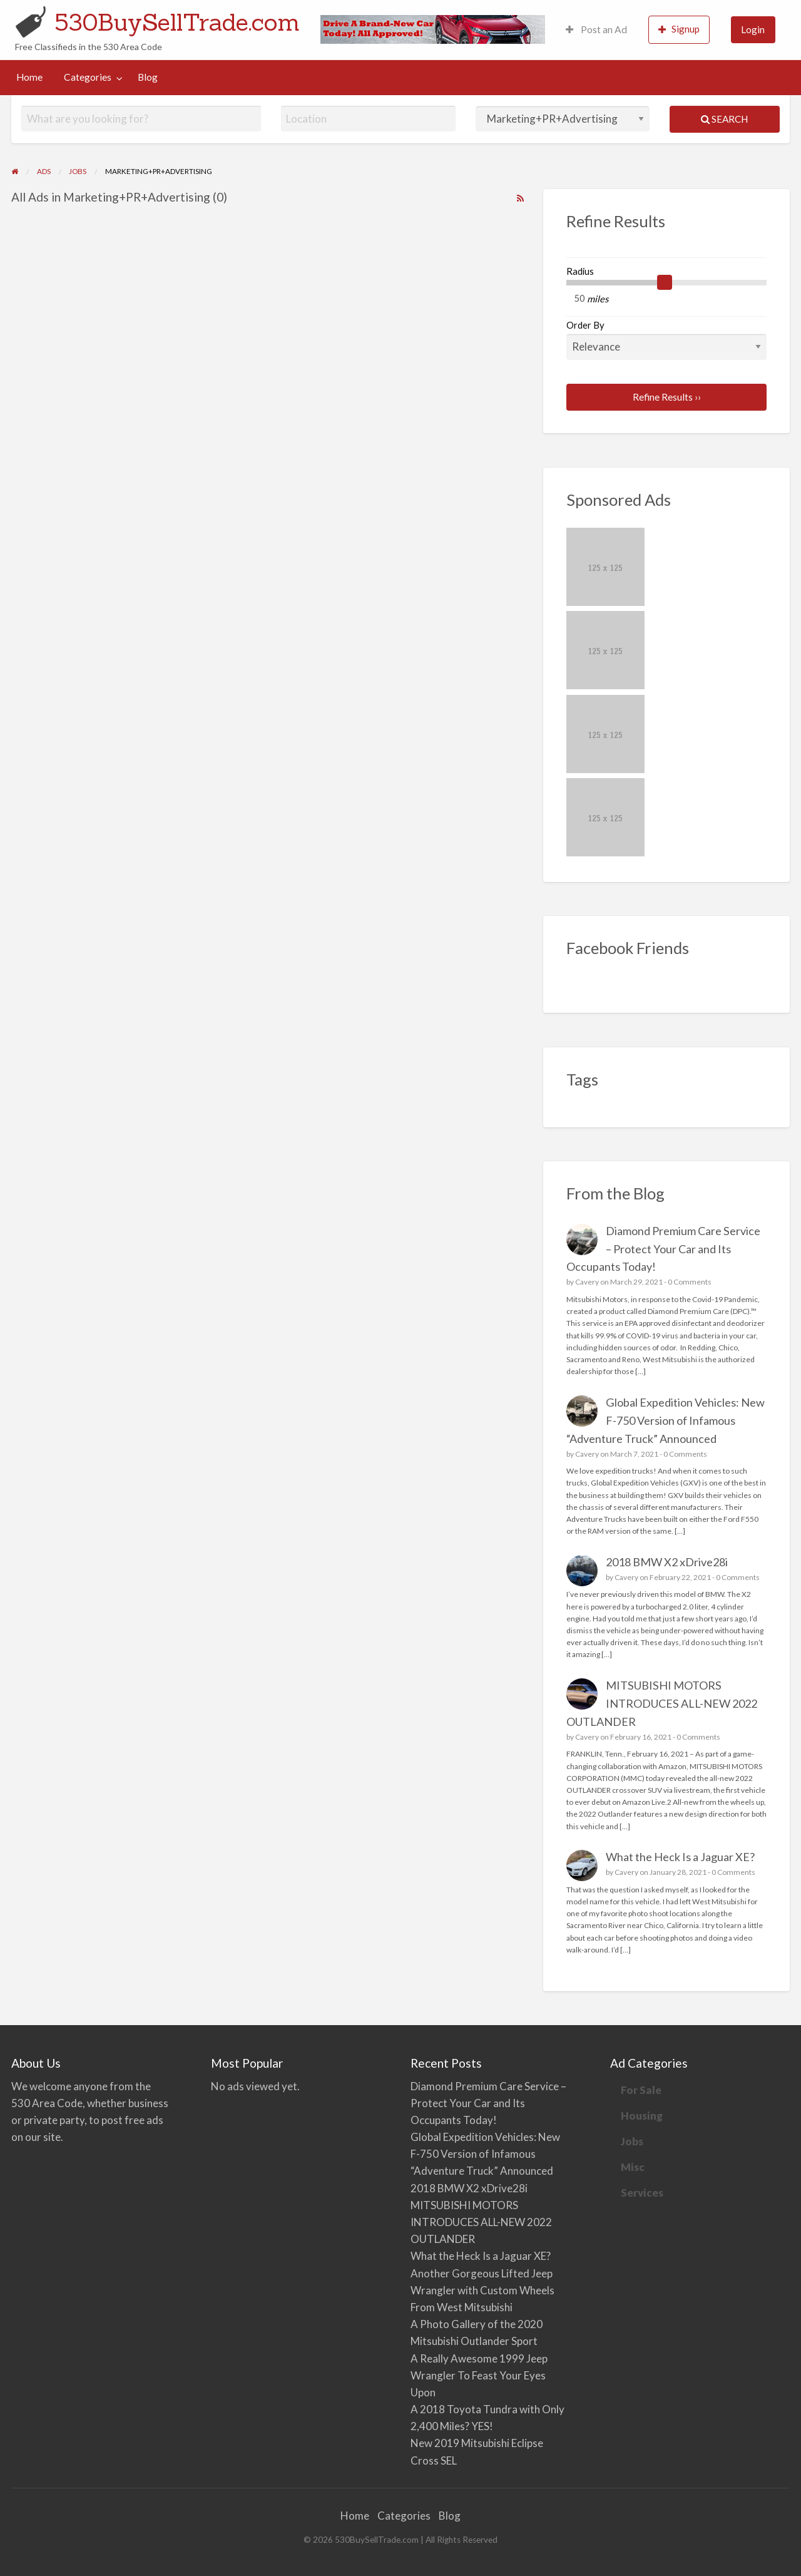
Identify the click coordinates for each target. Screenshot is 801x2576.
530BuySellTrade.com (177, 22)
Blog (148, 77)
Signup (679, 29)
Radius (580, 271)
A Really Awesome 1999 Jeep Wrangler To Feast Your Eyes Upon (479, 2375)
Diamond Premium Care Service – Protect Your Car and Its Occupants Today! (663, 1249)
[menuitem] (596, 29)
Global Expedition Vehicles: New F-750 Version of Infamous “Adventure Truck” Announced (665, 1420)
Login (753, 29)
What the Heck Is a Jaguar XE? (680, 1857)
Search (724, 119)
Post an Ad (596, 29)
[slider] (664, 282)
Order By (666, 339)
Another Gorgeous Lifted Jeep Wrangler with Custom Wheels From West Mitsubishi (482, 2290)
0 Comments (690, 1281)
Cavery (587, 1281)
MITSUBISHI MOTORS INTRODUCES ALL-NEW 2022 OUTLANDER (662, 1703)
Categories (87, 77)
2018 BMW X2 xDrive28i (667, 1562)
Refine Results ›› (667, 397)
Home (29, 77)
